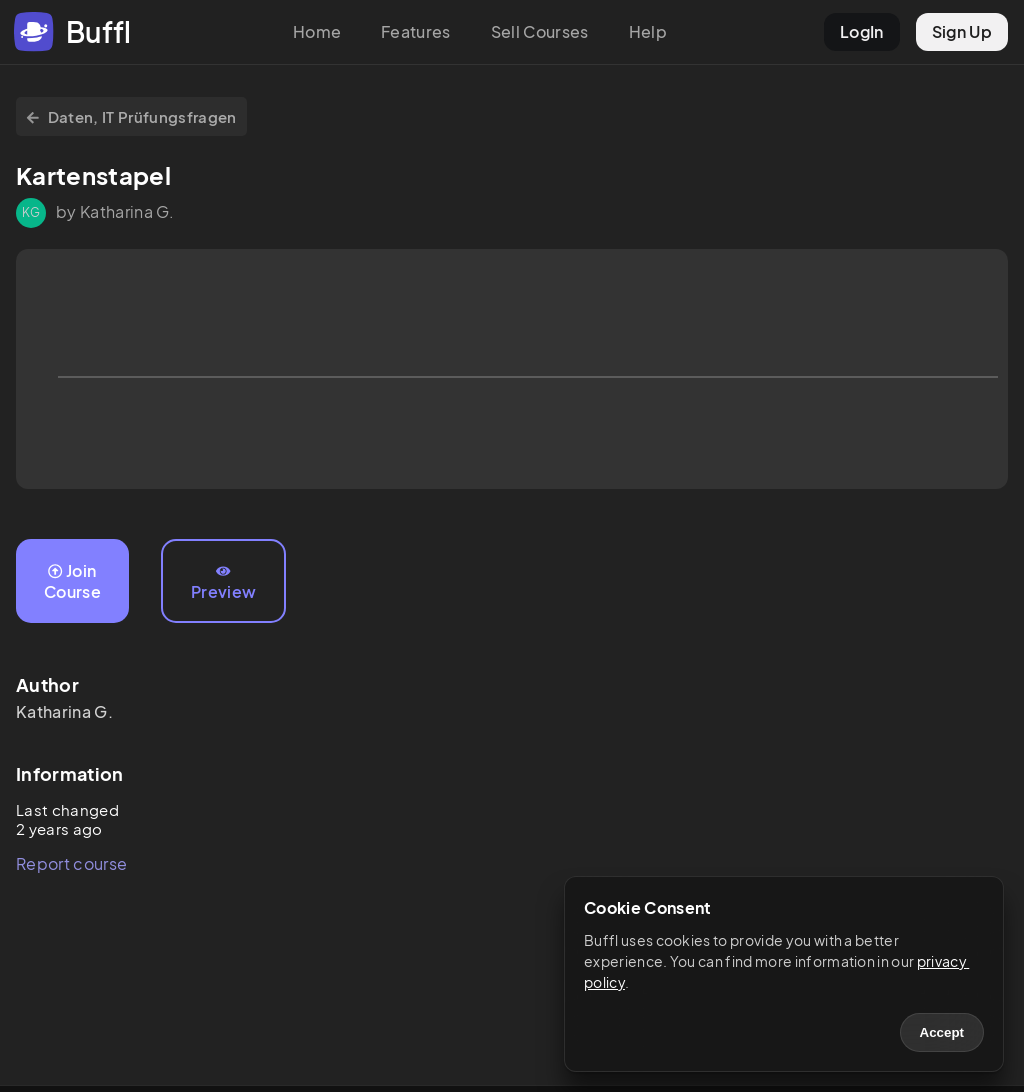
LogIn (862, 31)
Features (416, 31)
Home (317, 31)
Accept (942, 1032)
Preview (223, 583)
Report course (71, 863)
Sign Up (962, 31)
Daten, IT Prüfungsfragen (131, 116)
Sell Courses (540, 31)
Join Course (72, 581)
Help (648, 31)
